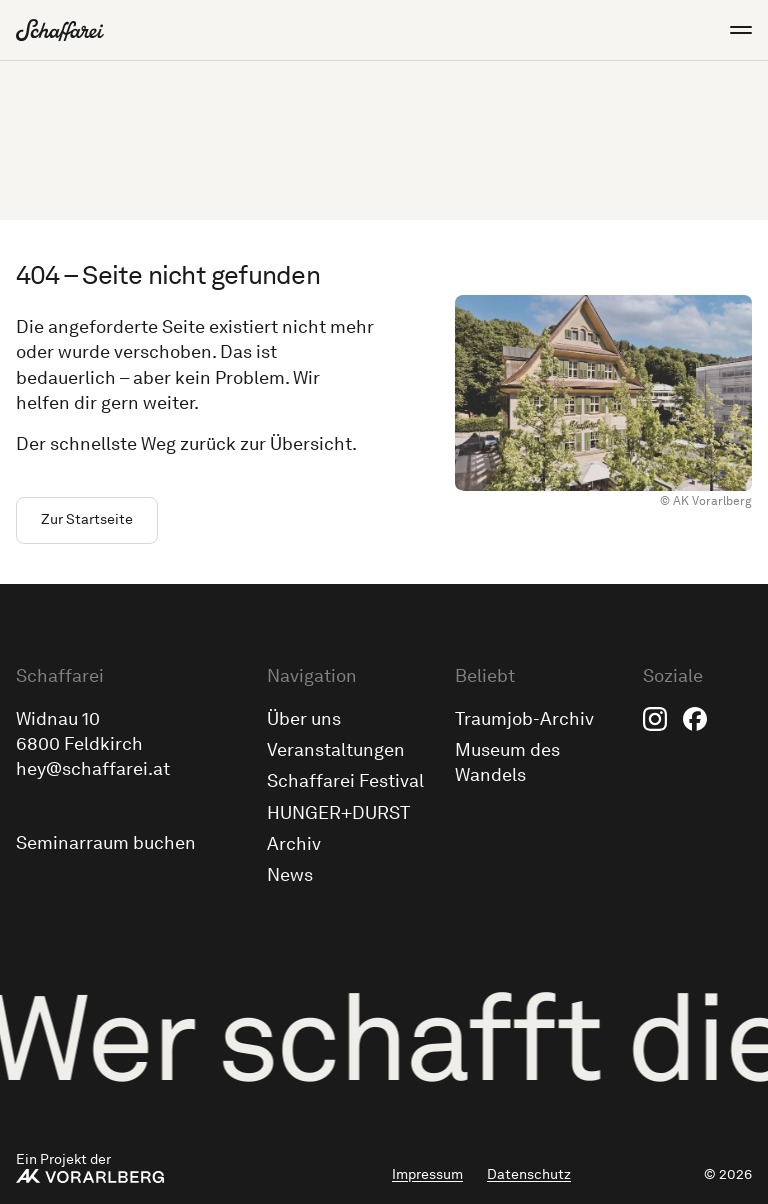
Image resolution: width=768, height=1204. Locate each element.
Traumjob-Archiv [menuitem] (524, 719)
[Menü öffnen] (732, 30)
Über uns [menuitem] (304, 719)
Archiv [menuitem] (294, 844)
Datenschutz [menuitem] (529, 1174)
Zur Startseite (87, 519)
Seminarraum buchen (106, 843)
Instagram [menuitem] (655, 719)
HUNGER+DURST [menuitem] (338, 813)
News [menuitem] (290, 875)
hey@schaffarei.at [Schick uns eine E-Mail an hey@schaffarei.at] (93, 769)
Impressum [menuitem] (427, 1174)
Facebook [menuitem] (695, 719)
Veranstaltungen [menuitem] (336, 750)
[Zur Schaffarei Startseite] (60, 30)
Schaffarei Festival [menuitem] (345, 781)
